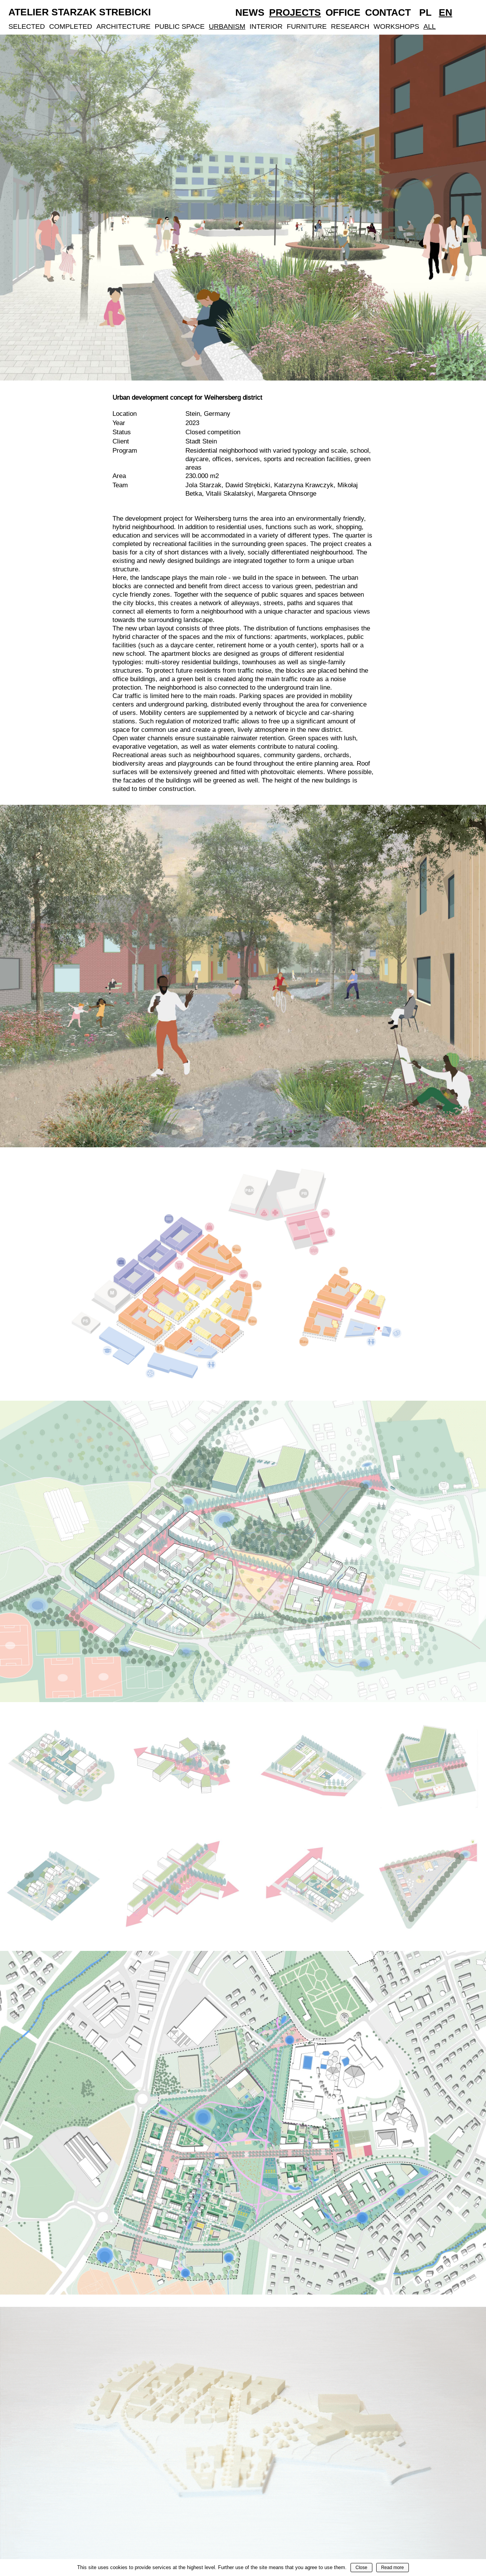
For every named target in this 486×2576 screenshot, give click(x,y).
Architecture (123, 26)
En (445, 12)
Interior (266, 26)
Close (361, 2567)
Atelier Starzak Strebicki (79, 12)
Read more (392, 2567)
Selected (26, 26)
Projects (295, 12)
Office (343, 12)
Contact (388, 12)
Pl (425, 12)
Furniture (307, 26)
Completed (70, 26)
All (429, 26)
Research (350, 26)
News (249, 12)
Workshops (396, 26)
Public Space (180, 26)
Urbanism (227, 26)
